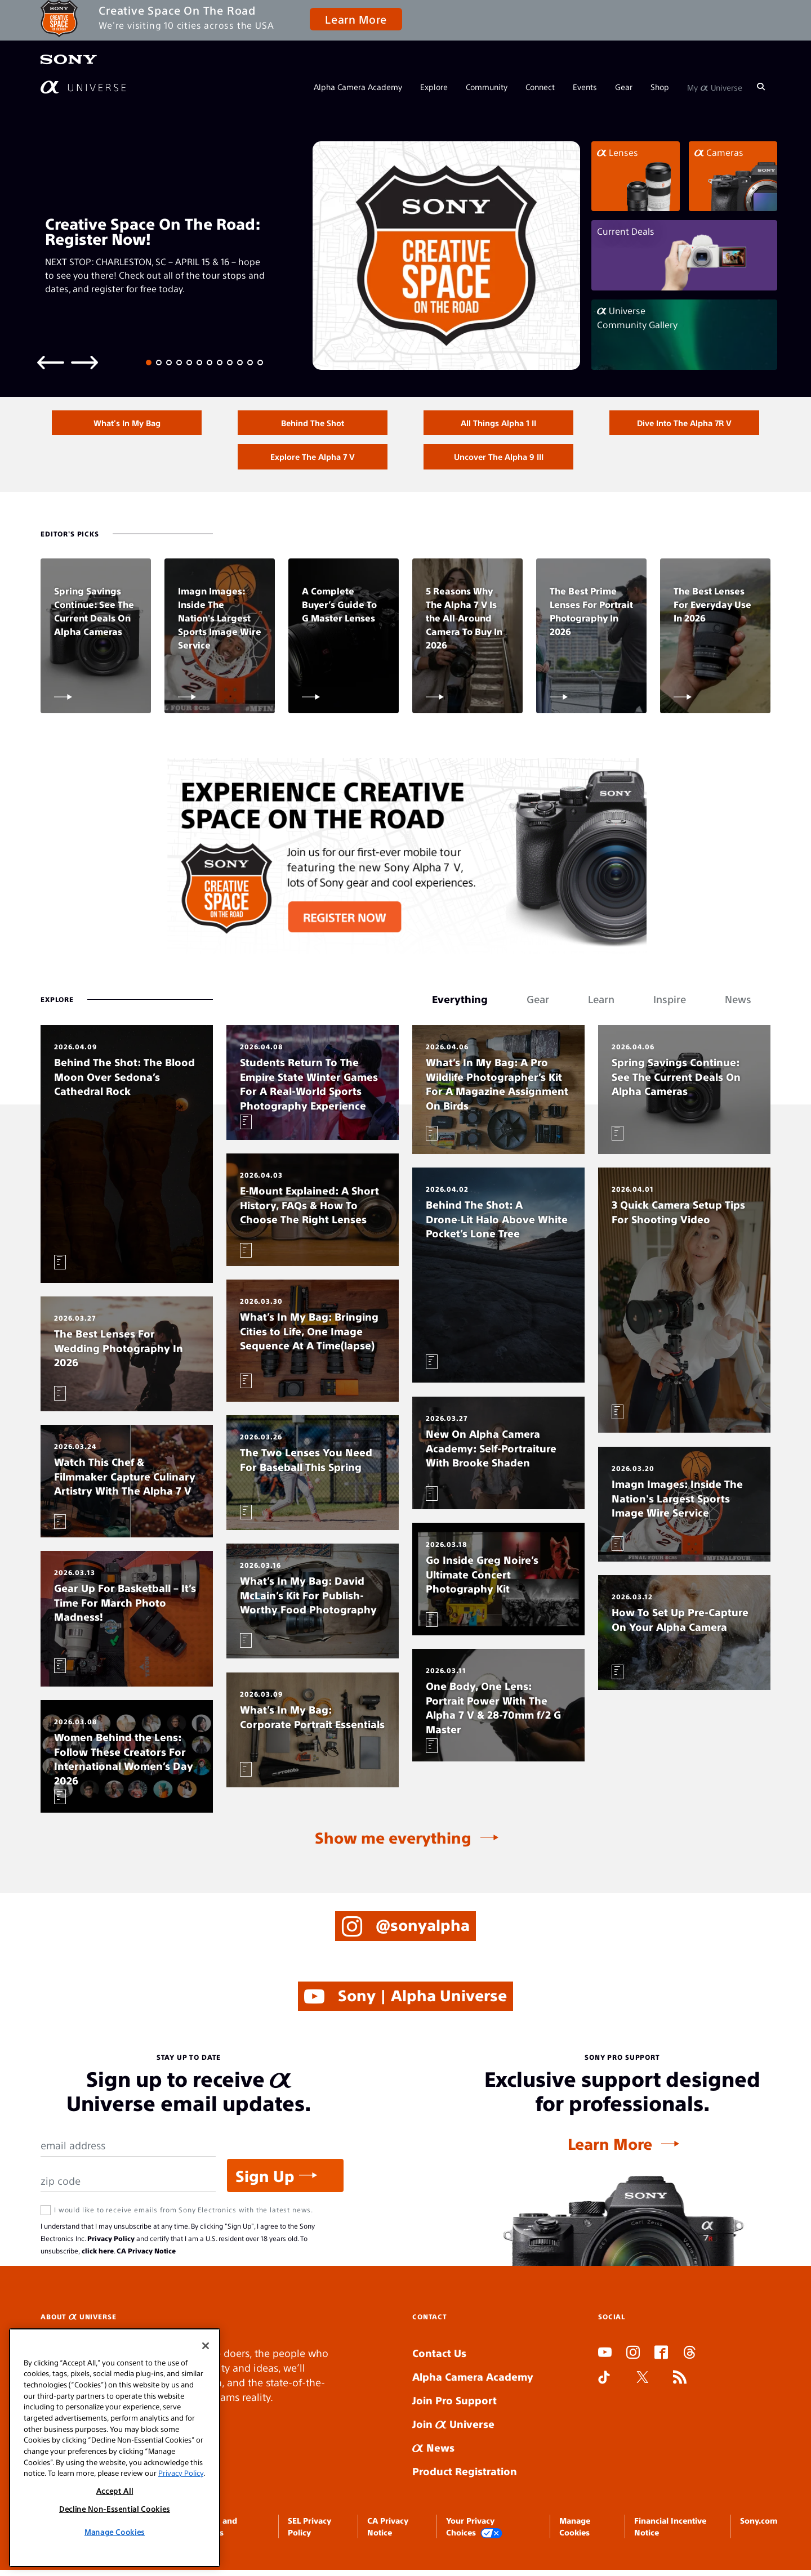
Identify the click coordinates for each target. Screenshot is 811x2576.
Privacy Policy (111, 2244)
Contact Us (439, 2359)
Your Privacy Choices (474, 2532)
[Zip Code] (128, 2187)
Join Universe (453, 2429)
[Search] (760, 86)
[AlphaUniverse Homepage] (83, 86)
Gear (623, 87)
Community (486, 87)
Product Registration (464, 2477)
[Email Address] (128, 2152)
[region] (114, 2447)
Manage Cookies (114, 2532)
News (433, 2453)
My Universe (714, 86)
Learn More (355, 19)
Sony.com (758, 2526)
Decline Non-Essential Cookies (114, 2509)
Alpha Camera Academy (358, 87)
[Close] (205, 2345)
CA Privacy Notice (146, 2256)
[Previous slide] (51, 362)
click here (98, 2256)
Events (585, 87)
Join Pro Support (454, 2406)
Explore (434, 87)
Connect (540, 87)
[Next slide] (84, 362)
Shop (659, 87)
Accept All (114, 2491)
